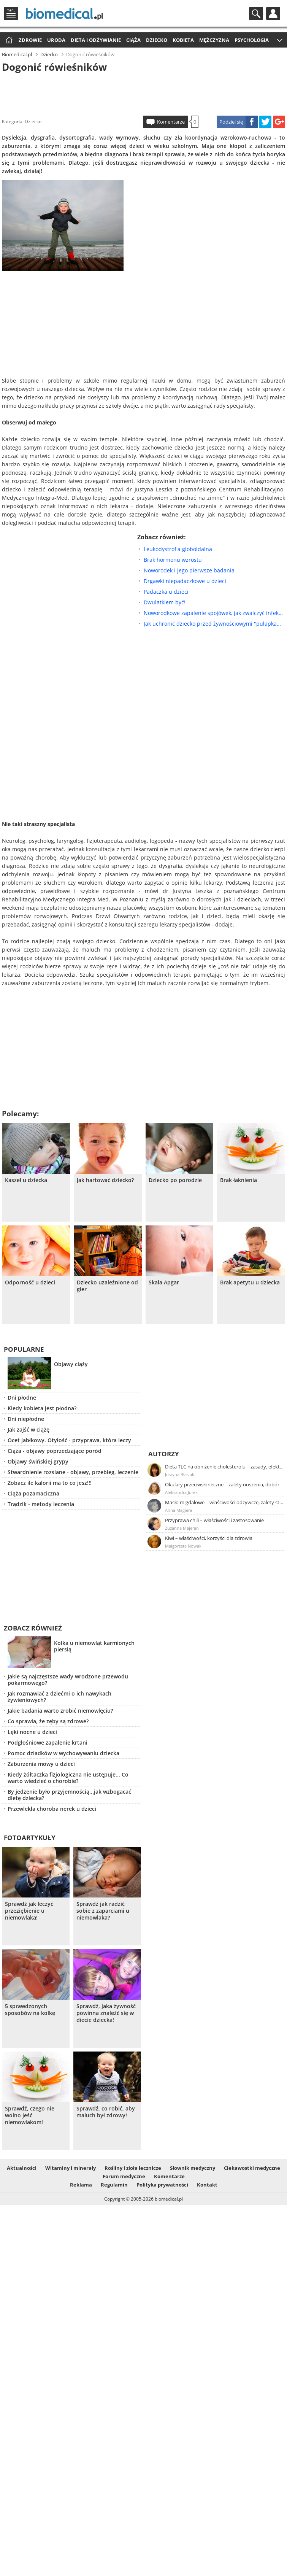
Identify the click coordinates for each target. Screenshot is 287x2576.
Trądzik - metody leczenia (41, 1504)
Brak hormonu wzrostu (173, 559)
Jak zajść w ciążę (28, 1429)
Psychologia (252, 40)
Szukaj (256, 13)
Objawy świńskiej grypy (38, 1461)
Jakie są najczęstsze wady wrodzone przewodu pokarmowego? (68, 1679)
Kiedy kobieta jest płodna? (42, 1408)
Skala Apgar (164, 1282)
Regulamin (114, 2184)
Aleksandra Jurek (181, 1492)
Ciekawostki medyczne (252, 2167)
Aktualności (21, 2167)
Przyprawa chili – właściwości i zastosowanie (214, 1520)
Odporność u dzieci (30, 1282)
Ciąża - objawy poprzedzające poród (54, 1450)
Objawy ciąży (71, 1364)
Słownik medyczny (192, 2167)
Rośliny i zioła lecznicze (133, 2167)
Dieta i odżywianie (96, 40)
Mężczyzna (214, 40)
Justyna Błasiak (179, 1474)
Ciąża (133, 40)
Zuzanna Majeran (182, 1528)
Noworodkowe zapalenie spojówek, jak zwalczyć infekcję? (214, 613)
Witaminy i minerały (70, 2167)
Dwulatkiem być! (165, 602)
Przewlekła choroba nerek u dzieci (52, 1808)
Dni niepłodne (26, 1418)
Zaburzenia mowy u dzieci (41, 1763)
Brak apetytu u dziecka (250, 1282)
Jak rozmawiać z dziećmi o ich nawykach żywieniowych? (59, 1697)
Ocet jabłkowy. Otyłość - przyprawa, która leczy (69, 1440)
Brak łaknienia (238, 1180)
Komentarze (171, 121)
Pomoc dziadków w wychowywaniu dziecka (63, 1753)
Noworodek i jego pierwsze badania (189, 570)
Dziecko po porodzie (175, 1180)
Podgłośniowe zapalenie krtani (47, 1742)
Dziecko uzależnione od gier (107, 1286)
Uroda (56, 40)
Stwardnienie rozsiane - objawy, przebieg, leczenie (73, 1472)
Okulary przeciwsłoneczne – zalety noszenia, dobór (222, 1484)
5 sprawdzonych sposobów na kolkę (30, 2010)
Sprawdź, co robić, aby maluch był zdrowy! (105, 2112)
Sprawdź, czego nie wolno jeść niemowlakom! (29, 2115)
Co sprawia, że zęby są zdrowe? (48, 1721)
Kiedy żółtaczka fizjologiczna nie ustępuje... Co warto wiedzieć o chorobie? (68, 1778)
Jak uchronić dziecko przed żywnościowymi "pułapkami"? (214, 623)
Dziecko (156, 40)
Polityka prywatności (162, 2184)
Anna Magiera (178, 1510)
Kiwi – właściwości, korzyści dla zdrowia (208, 1538)
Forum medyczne (124, 2176)
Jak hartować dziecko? (105, 1180)
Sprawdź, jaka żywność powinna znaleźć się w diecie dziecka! (106, 2013)
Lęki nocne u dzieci (32, 1731)
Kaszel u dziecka (26, 1180)
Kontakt (207, 2184)
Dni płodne (22, 1397)
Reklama (81, 2184)
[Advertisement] (143, 93)
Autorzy (163, 1453)
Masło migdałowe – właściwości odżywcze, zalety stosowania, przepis (224, 1502)
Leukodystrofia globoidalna (178, 549)
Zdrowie (30, 40)
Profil (273, 13)
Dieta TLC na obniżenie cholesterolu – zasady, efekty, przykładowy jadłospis (224, 1466)
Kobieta (183, 40)
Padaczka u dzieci (166, 591)
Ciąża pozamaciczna (33, 1493)
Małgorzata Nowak (183, 1546)
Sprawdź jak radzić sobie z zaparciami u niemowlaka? (102, 1911)
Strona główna (8, 40)
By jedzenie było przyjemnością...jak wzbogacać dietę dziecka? (69, 1795)
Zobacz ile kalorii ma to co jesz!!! (50, 1482)
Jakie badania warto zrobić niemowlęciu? (60, 1710)
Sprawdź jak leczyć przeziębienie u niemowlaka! (29, 1911)
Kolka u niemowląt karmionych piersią (94, 1646)
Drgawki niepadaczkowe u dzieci (185, 581)
